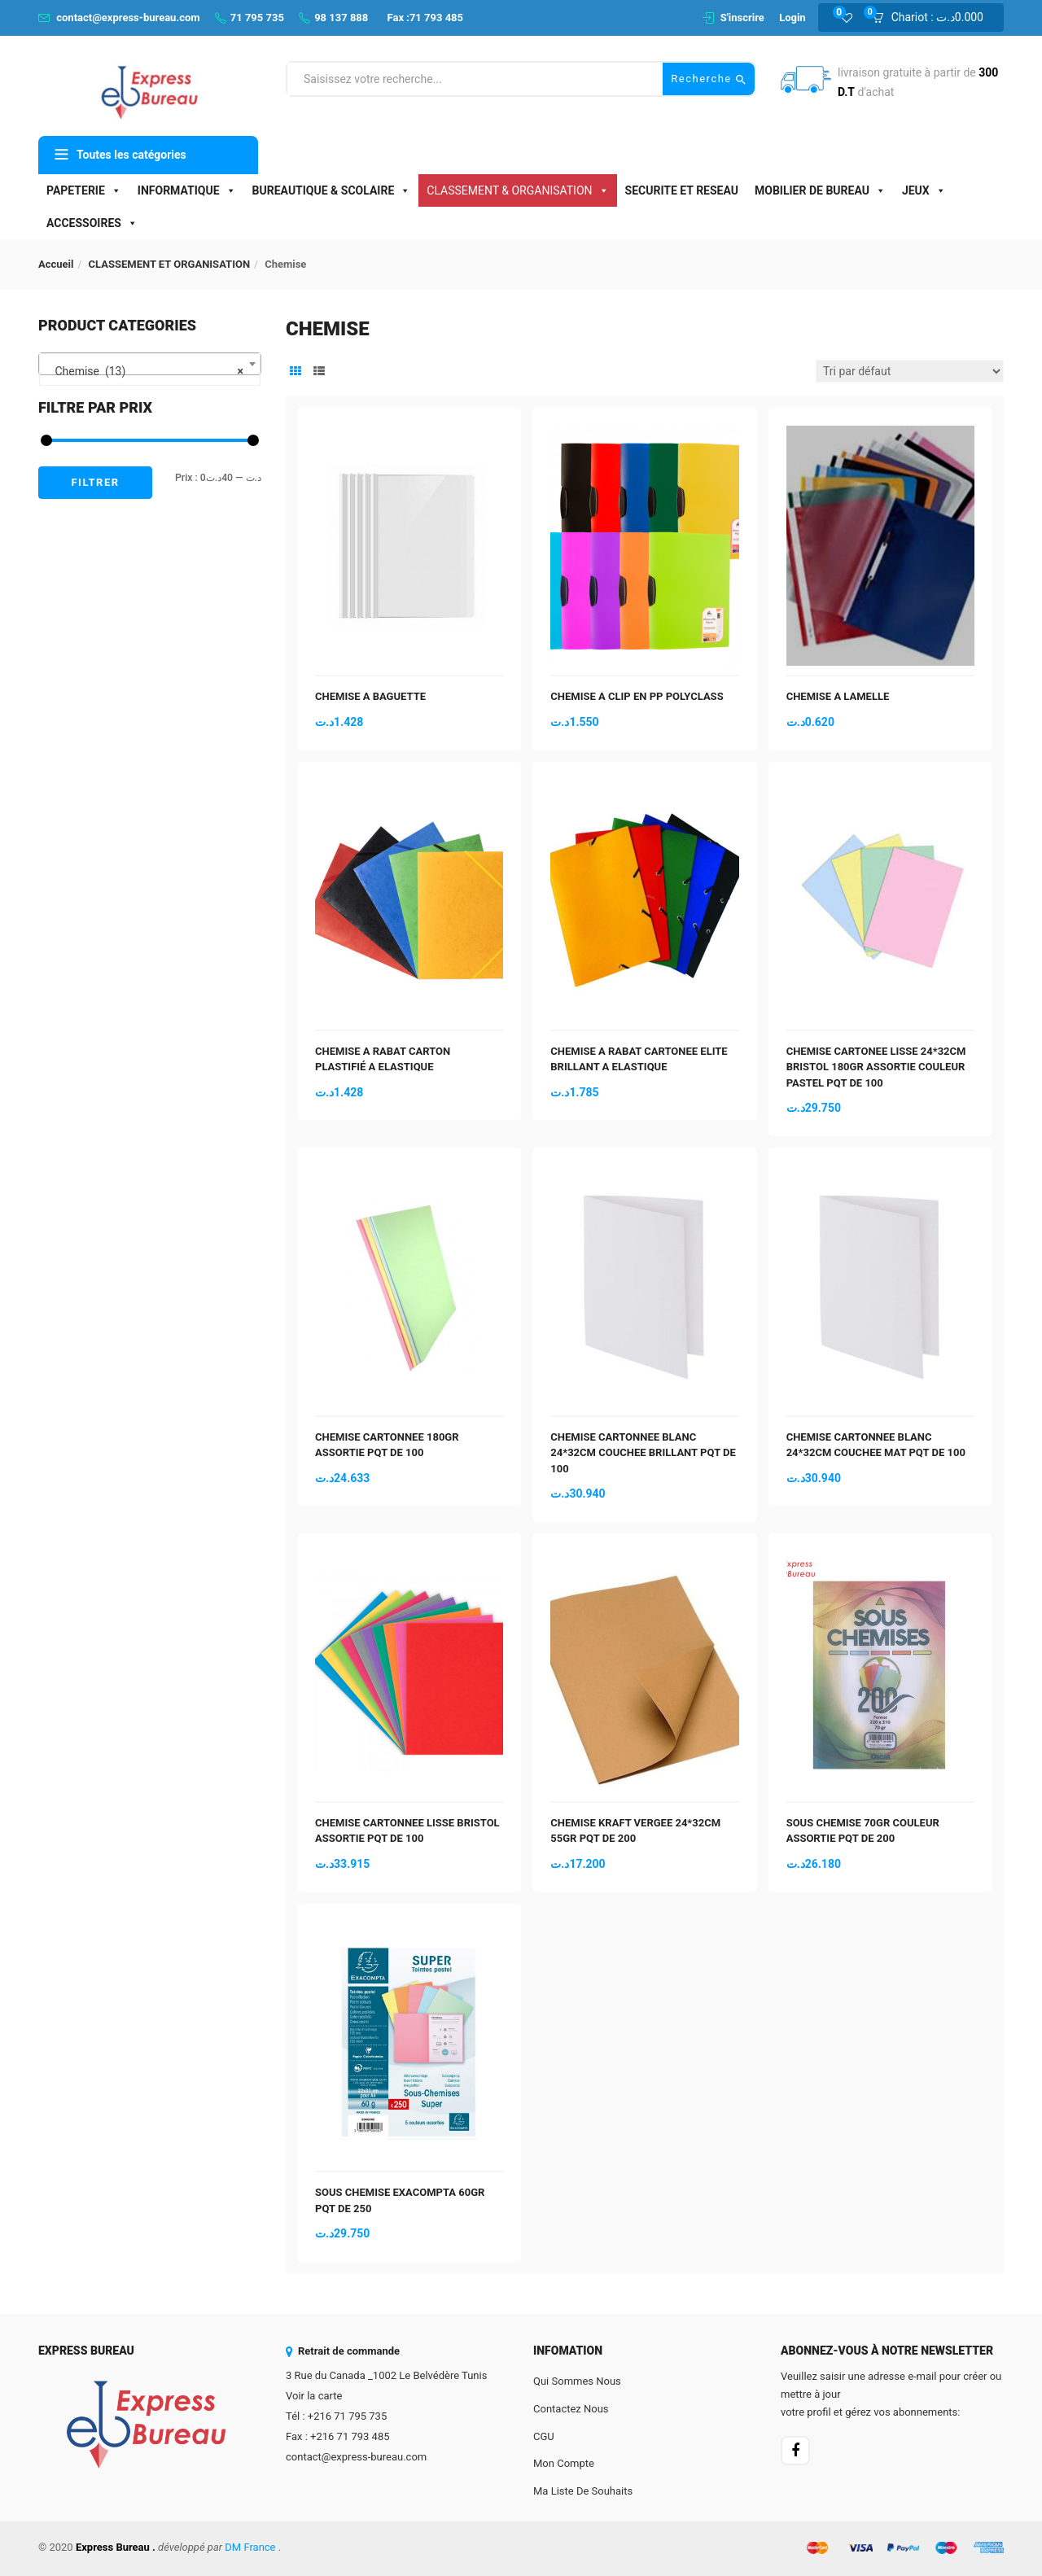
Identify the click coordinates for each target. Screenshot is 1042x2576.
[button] (933, 18)
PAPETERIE (83, 190)
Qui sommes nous (577, 2381)
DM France (250, 2547)
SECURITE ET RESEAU (681, 190)
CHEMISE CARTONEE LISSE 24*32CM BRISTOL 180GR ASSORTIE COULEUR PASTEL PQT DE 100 (876, 1067)
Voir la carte (314, 2396)
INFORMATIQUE (187, 190)
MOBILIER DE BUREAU (820, 190)
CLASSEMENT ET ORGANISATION (170, 264)
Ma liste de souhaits (583, 2491)
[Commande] (910, 371)
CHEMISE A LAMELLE (838, 696)
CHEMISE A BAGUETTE (370, 696)
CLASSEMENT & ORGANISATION (517, 190)
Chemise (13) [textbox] (144, 371)
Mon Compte (563, 2463)
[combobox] (149, 363)
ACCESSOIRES (92, 223)
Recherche (708, 79)
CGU (543, 2436)
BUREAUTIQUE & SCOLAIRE (331, 190)
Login (792, 17)
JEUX (924, 190)
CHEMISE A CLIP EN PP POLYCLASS (636, 696)
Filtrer (95, 482)
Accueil (55, 264)
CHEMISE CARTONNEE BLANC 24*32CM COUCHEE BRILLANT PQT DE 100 (643, 1453)
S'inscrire (742, 17)
